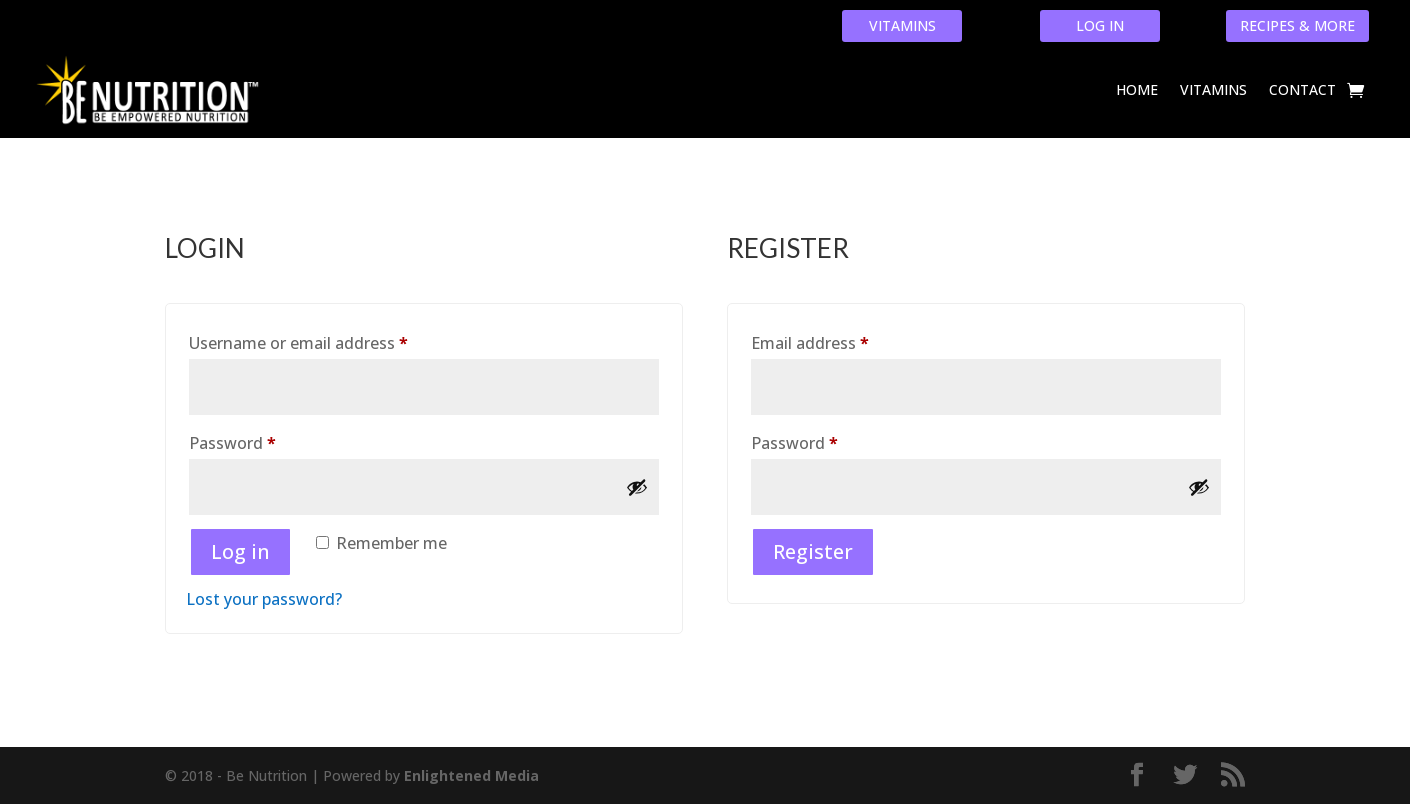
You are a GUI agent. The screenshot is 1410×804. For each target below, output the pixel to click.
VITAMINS (902, 25)
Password (266, 440)
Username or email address (332, 340)
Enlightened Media (471, 775)
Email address (844, 340)
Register (813, 551)
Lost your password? (264, 599)
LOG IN (1100, 25)
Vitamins (1213, 89)
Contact (1302, 89)
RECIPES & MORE (1297, 25)
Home (1137, 89)
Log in (240, 551)
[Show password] (637, 487)
